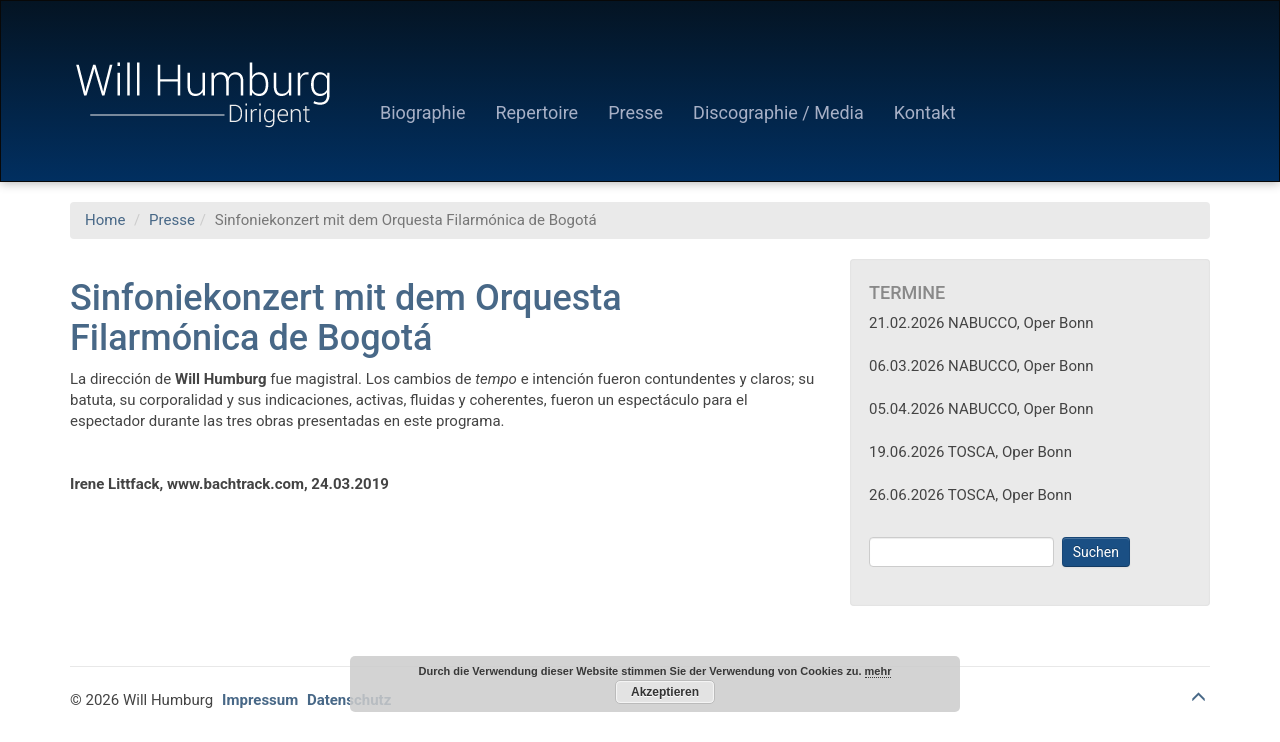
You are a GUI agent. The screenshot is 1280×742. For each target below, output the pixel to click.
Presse (635, 112)
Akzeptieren (665, 692)
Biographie (422, 112)
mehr (878, 671)
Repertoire (536, 112)
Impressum (260, 700)
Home (105, 220)
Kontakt (925, 112)
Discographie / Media (778, 112)
